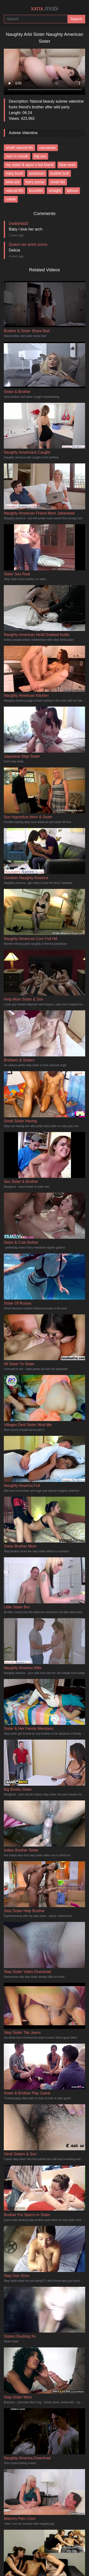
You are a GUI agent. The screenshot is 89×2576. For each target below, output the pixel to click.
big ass (40, 156)
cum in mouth (17, 156)
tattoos (72, 191)
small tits (57, 182)
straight (55, 191)
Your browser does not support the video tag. (44, 70)
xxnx (44, 8)
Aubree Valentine (23, 133)
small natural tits (19, 148)
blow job (13, 182)
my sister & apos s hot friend (30, 165)
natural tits (14, 191)
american (37, 173)
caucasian (47, 148)
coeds (11, 199)
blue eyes (67, 165)
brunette (36, 191)
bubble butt (59, 173)
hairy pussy (35, 182)
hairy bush (14, 173)
